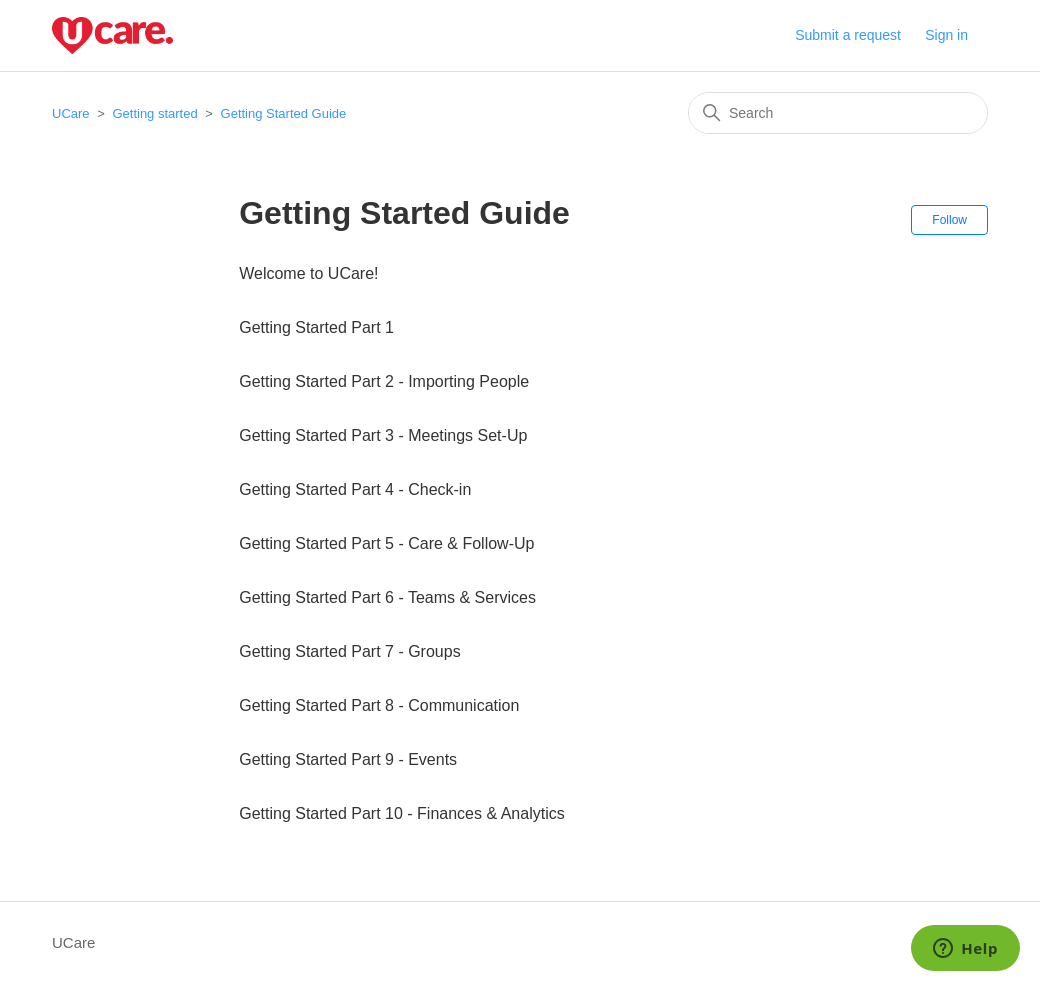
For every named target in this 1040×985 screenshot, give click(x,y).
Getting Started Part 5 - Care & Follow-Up (386, 543)
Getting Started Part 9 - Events (348, 759)
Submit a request (848, 35)
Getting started (154, 113)
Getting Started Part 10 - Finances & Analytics (402, 813)
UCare (71, 113)
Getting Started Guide (284, 113)
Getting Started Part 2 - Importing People (384, 381)
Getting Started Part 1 (316, 327)
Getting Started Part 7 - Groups (349, 651)
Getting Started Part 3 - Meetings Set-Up (383, 435)
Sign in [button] (946, 35)
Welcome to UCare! (308, 273)
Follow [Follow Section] (949, 220)
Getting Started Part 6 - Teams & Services (387, 597)
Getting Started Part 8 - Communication (379, 705)
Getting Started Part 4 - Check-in (355, 489)
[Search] (838, 113)
